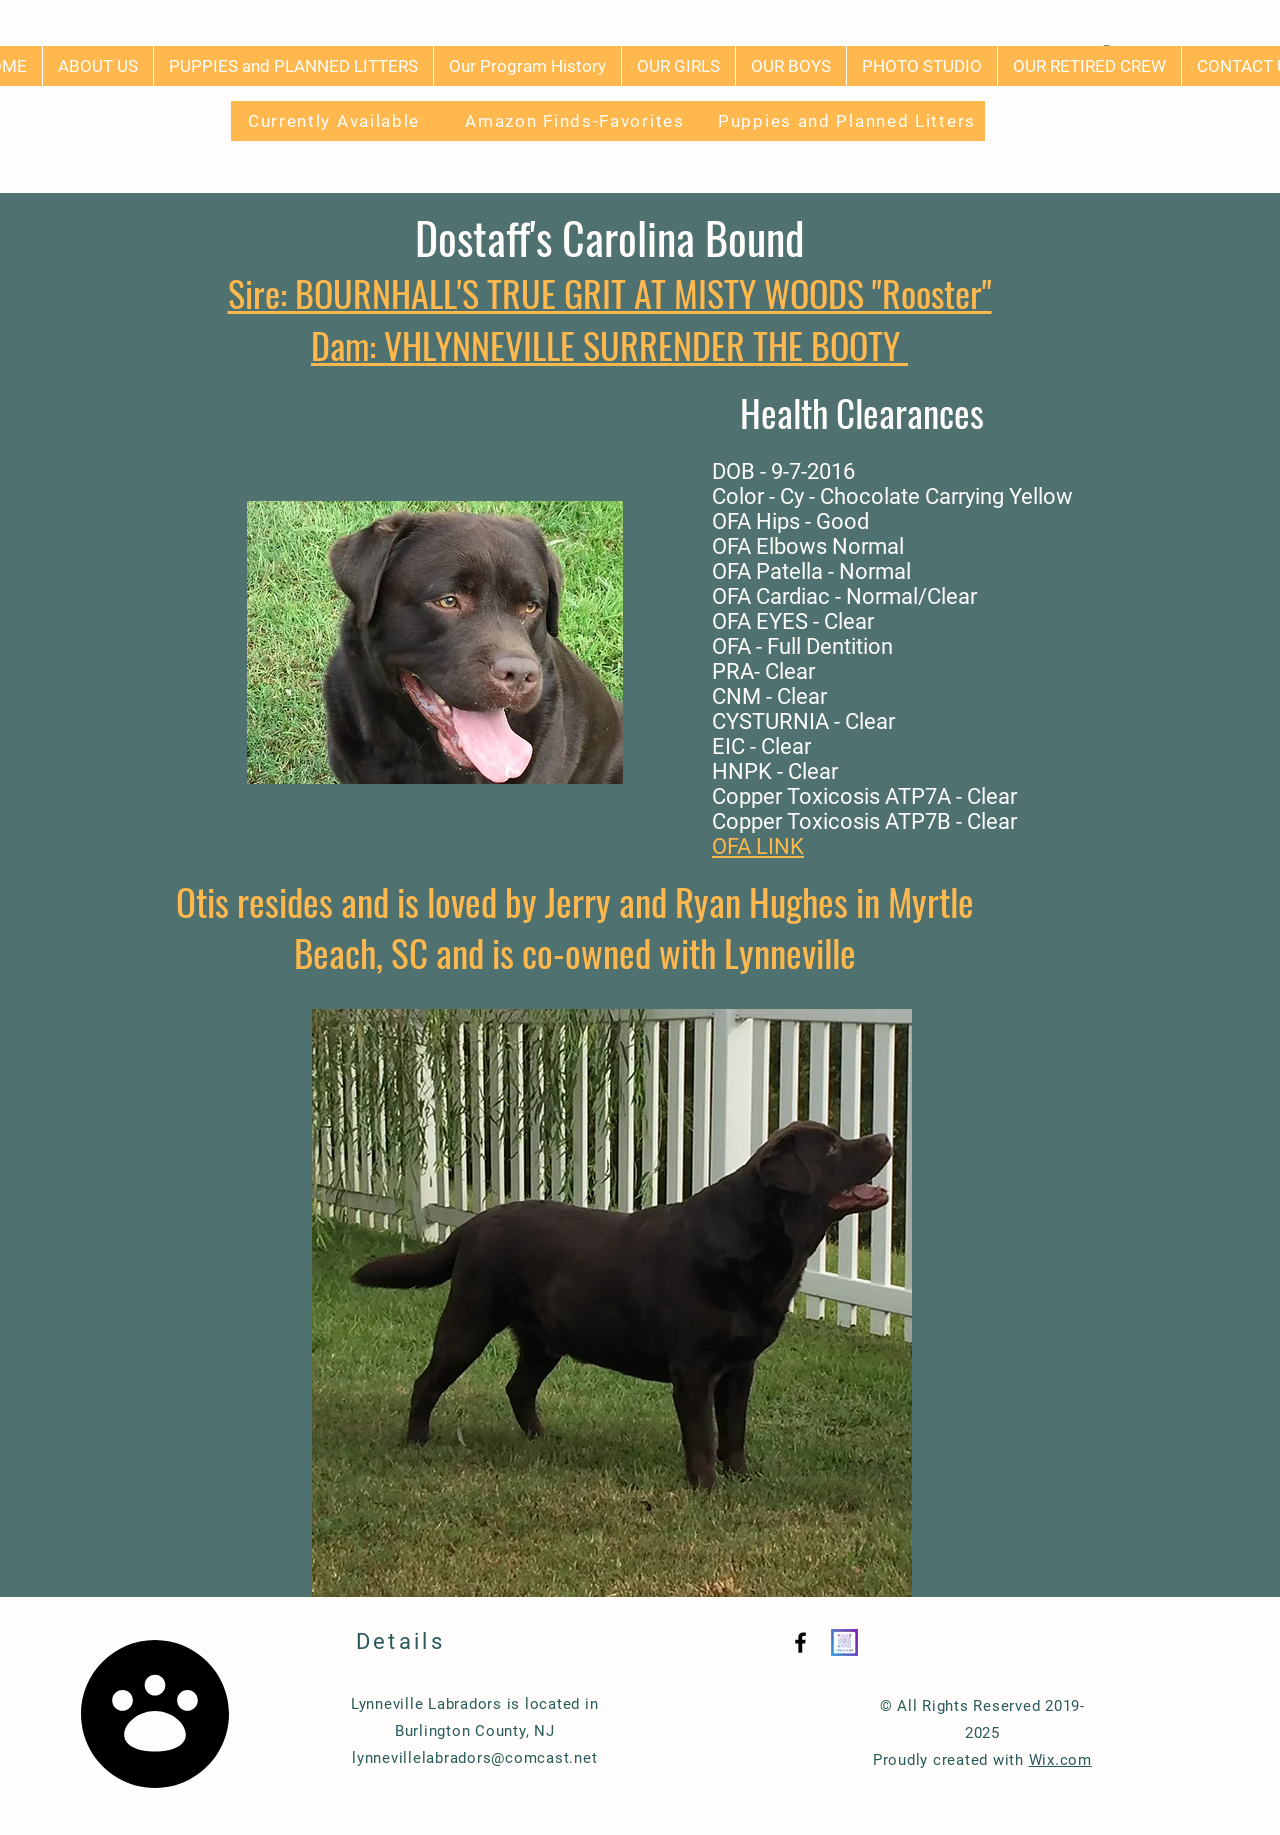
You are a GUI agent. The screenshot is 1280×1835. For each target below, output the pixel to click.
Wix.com (1060, 1760)
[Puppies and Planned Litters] (849, 121)
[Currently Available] (336, 121)
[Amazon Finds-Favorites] (577, 121)
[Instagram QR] (844, 1642)
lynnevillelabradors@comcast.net (474, 1758)
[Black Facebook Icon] (800, 1642)
